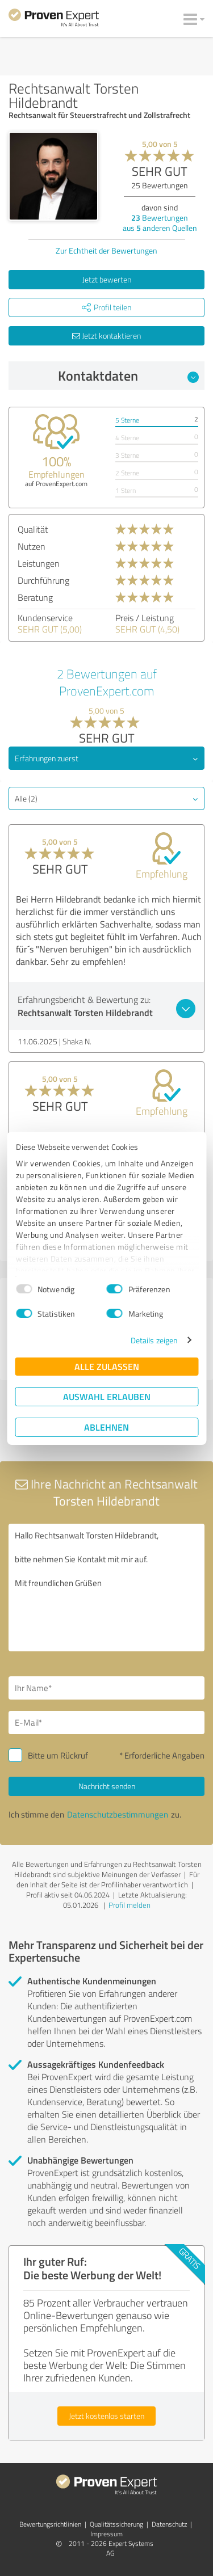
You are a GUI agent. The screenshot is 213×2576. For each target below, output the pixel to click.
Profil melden (129, 1905)
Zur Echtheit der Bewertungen (106, 250)
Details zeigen (154, 1340)
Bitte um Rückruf (58, 1755)
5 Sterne (127, 420)
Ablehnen (106, 1427)
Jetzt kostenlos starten (106, 2415)
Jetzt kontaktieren (106, 335)
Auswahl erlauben (107, 1396)
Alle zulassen (106, 1366)
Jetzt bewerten (106, 279)
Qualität (33, 529)
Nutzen (31, 546)
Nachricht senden (106, 1786)
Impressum (106, 2534)
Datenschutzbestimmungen (117, 1814)
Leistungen (39, 563)
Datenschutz (169, 2524)
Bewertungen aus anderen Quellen (160, 222)
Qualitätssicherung (116, 2524)
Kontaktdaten (128, 375)
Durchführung (43, 580)
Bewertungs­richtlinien (50, 2524)
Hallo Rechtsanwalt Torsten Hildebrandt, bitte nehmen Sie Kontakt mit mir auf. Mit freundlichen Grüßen (106, 1587)
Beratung (35, 597)
